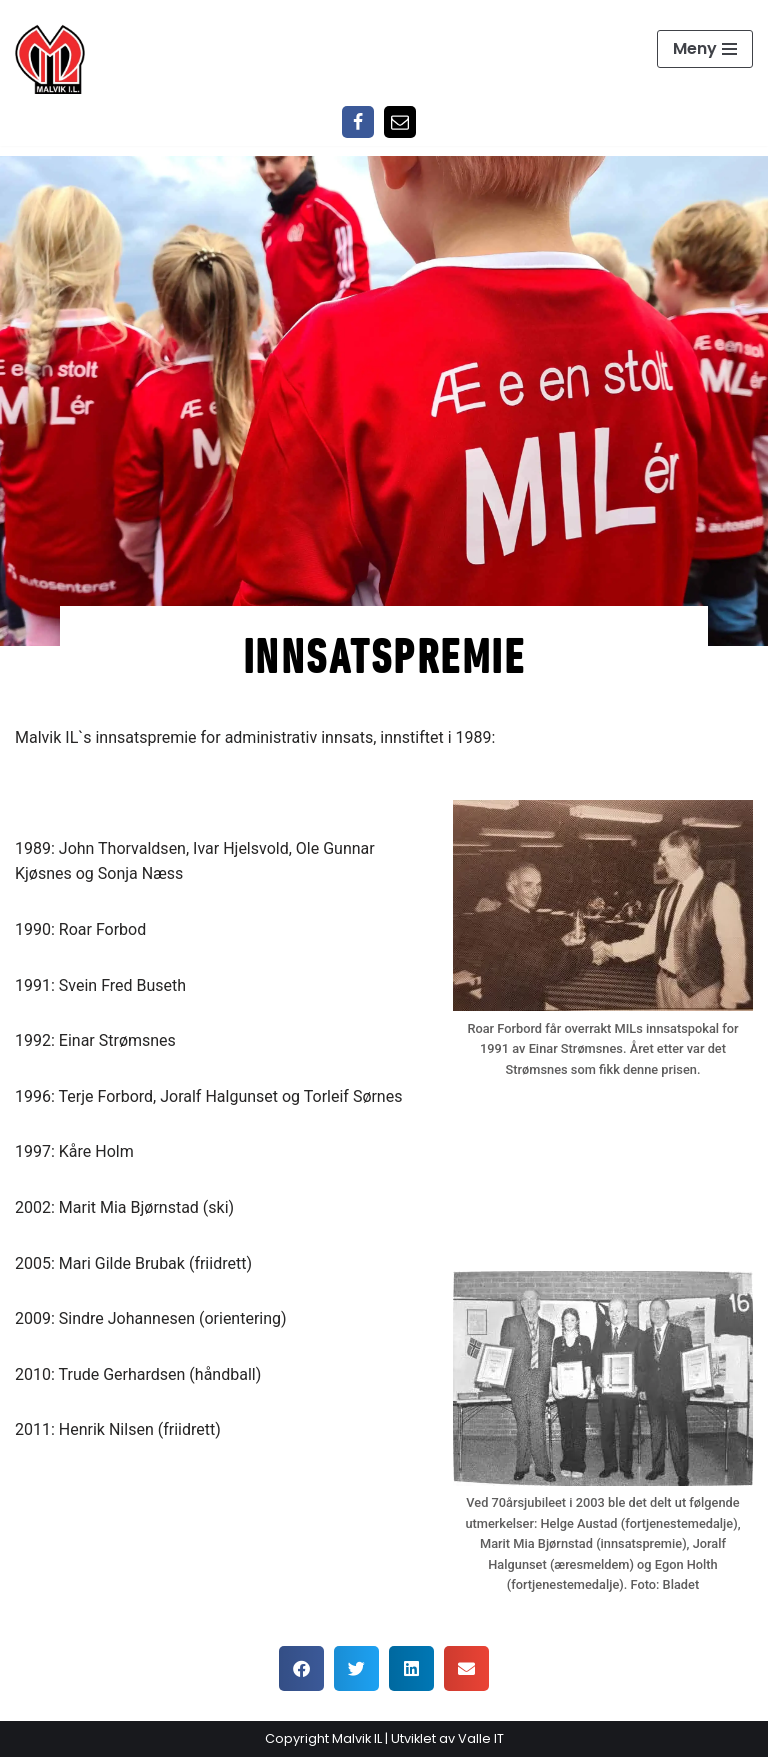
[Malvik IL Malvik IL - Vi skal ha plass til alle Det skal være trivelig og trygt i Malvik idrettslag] (50, 59)
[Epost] (400, 122)
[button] (301, 1668)
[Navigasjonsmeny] (705, 49)
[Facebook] (358, 122)
